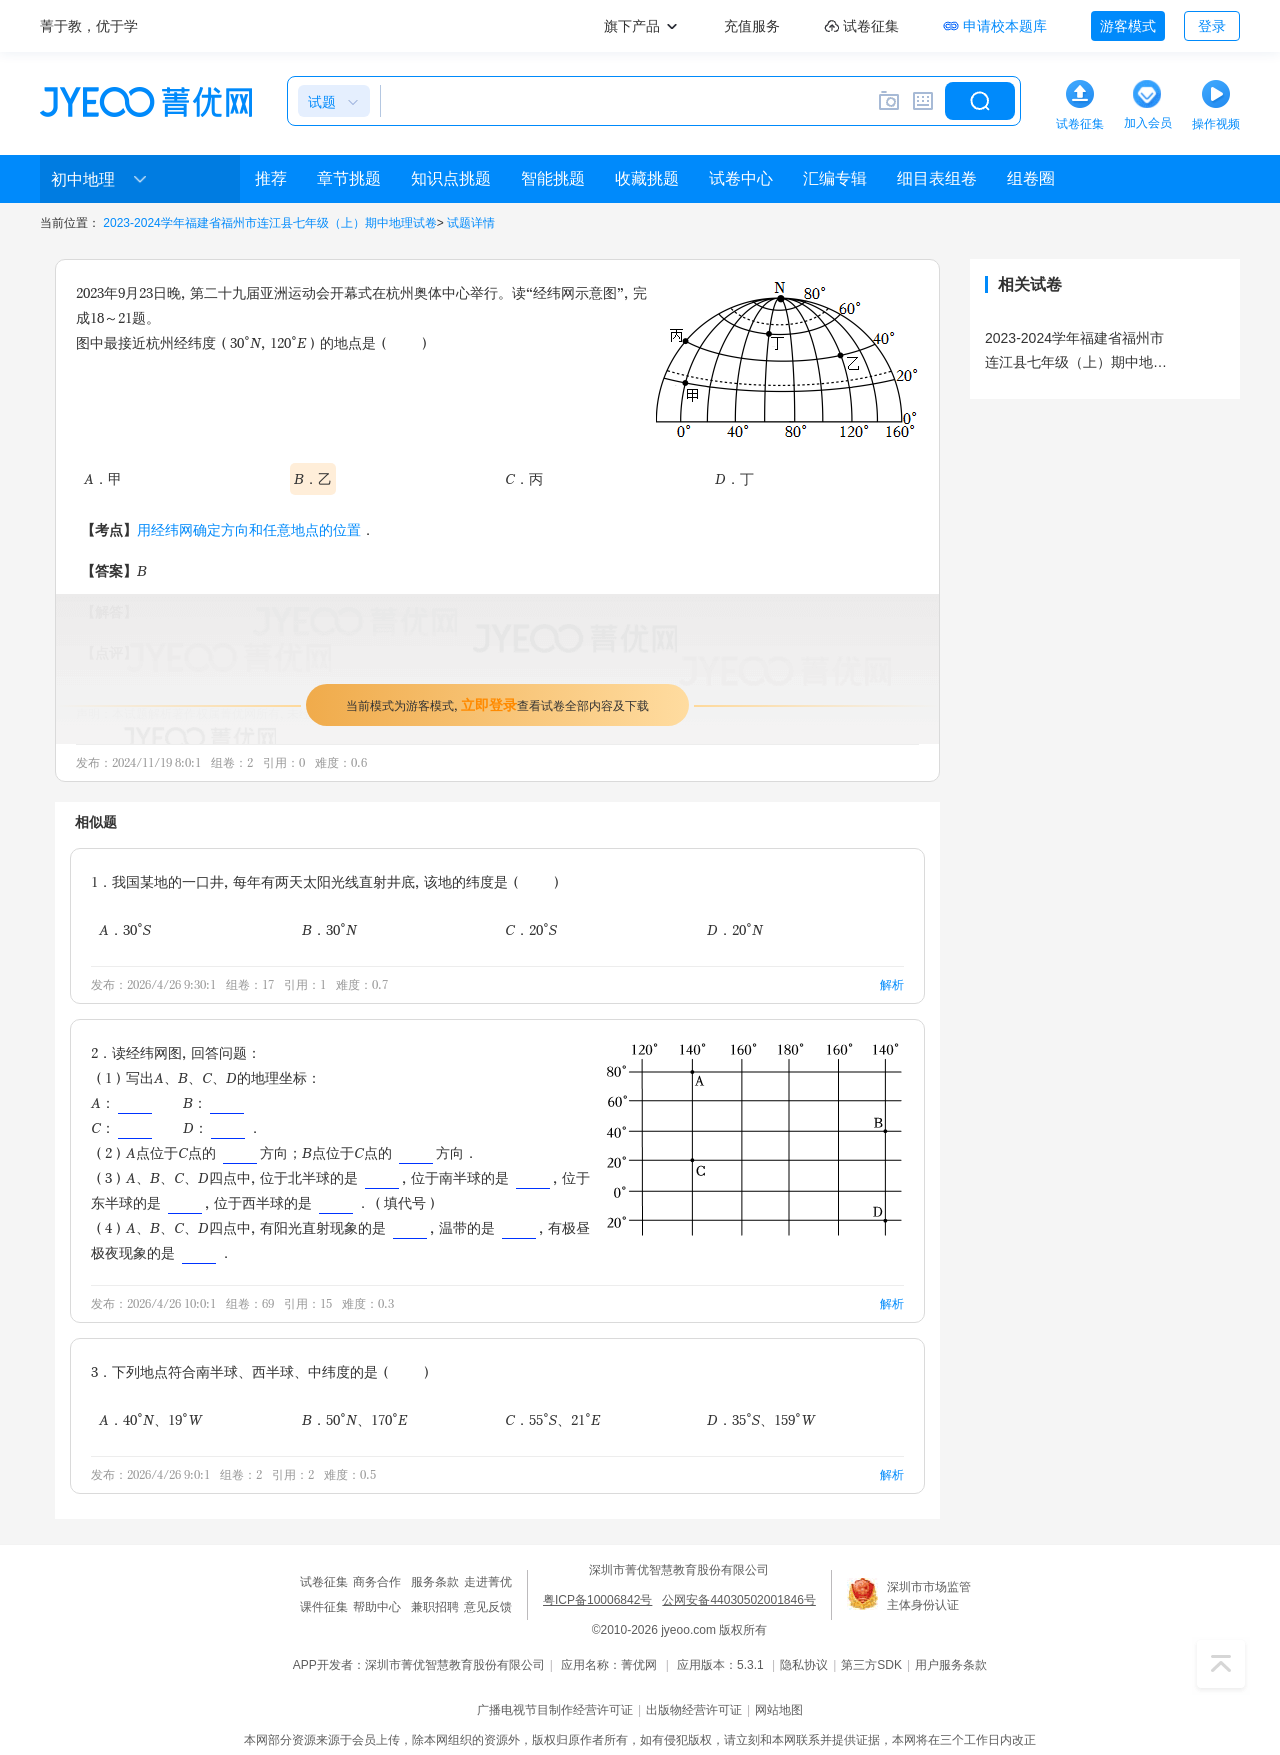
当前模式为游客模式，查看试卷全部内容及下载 (497, 704)
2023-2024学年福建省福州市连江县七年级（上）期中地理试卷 (269, 223)
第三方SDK (871, 1665)
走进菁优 (488, 1582)
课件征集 (324, 1607)
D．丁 (734, 478)
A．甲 (103, 478)
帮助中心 (377, 1607)
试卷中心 (741, 178)
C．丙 (524, 478)
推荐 (271, 178)
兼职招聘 (435, 1607)
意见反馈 (488, 1607)
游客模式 (1128, 26)
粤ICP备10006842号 (597, 1600)
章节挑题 (349, 178)
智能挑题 (553, 178)
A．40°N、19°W (150, 1419)
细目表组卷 (937, 178)
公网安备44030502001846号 (738, 1600)
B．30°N (329, 929)
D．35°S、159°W (761, 1419)
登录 (1212, 26)
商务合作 (377, 1582)
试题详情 (471, 223)
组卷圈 (1031, 178)
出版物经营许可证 (694, 1710)
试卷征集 (324, 1582)
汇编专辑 (835, 178)
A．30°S (125, 929)
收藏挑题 (647, 178)
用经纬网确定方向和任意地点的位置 (249, 529)
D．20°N (735, 929)
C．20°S (531, 929)
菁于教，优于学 (89, 26)
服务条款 (435, 1582)
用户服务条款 (951, 1665)
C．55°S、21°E (552, 1419)
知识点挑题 (451, 178)
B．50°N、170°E (354, 1419)
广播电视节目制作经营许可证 (555, 1710)
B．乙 (313, 478)
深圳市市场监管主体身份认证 (929, 1596)
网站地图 (779, 1710)
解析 (892, 984)
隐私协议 (804, 1665)
